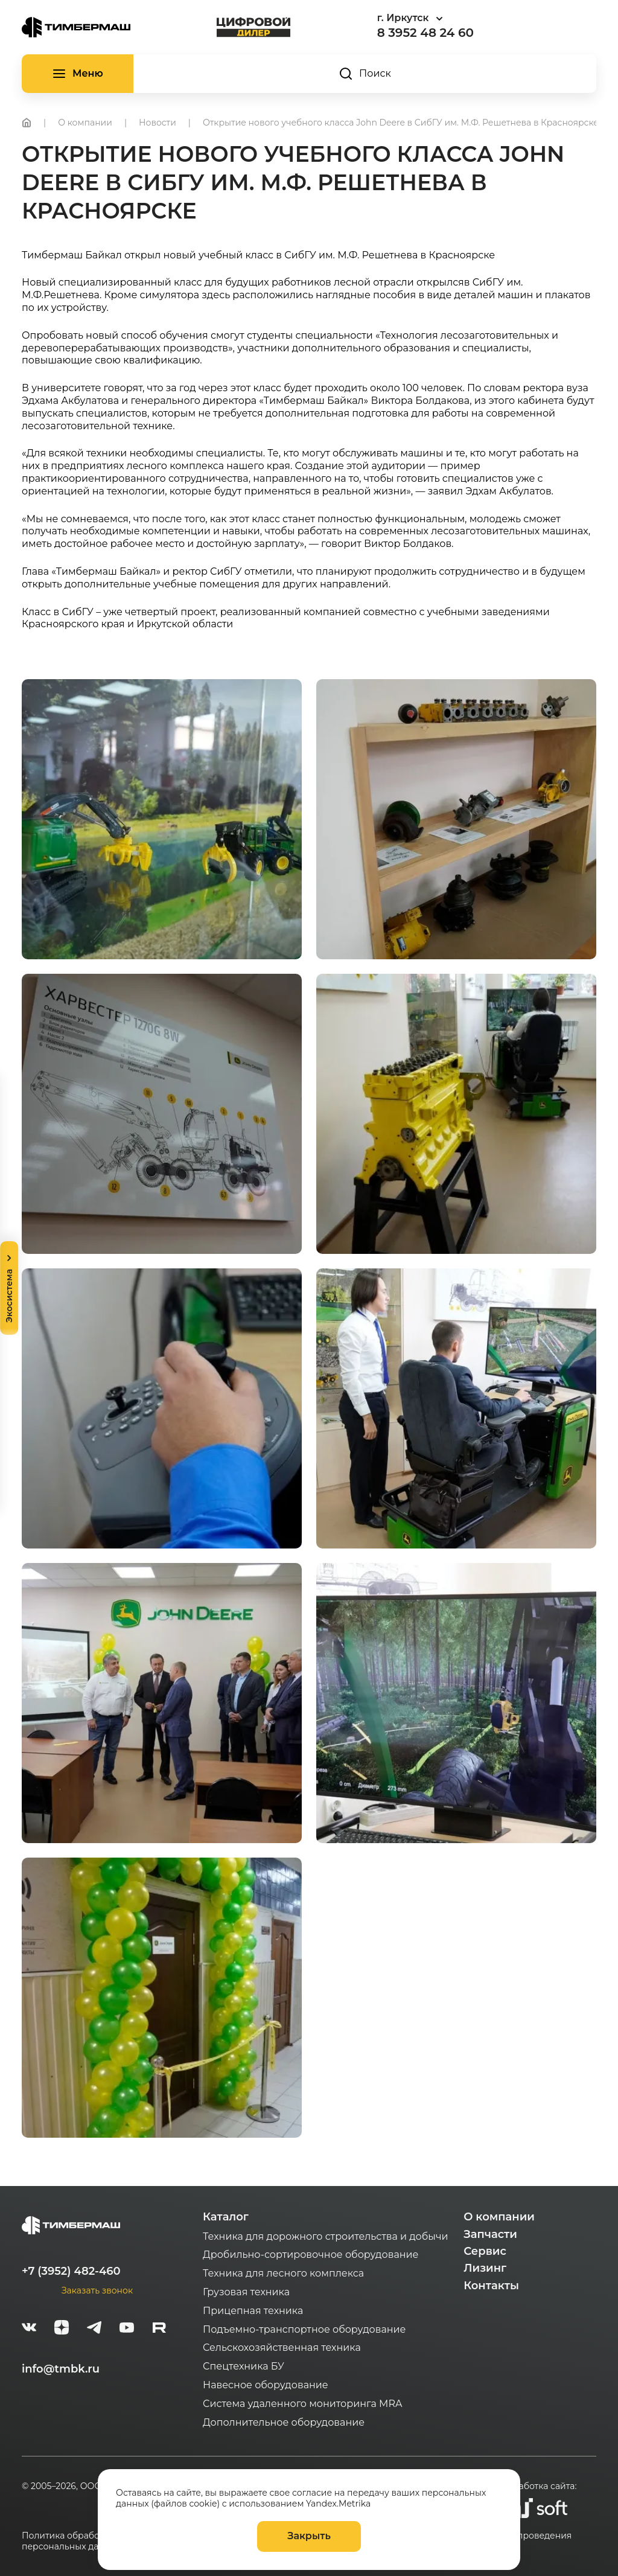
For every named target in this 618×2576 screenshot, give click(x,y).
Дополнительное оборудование (284, 2422)
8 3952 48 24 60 (425, 32)
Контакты (491, 2285)
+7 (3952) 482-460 (71, 2271)
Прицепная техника (253, 2310)
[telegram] (94, 2329)
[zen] (61, 2329)
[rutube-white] (159, 2329)
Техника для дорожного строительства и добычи (325, 2236)
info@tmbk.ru (61, 2369)
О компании (499, 2216)
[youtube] (126, 2329)
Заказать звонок (97, 2290)
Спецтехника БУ (243, 2366)
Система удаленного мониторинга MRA (302, 2403)
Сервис (485, 2251)
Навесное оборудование (265, 2385)
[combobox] (443, 18)
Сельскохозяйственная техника (282, 2347)
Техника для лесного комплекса (283, 2273)
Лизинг (485, 2268)
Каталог (226, 2216)
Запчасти (490, 2234)
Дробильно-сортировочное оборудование (310, 2254)
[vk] (29, 2329)
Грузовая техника (246, 2292)
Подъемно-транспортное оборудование (304, 2329)
